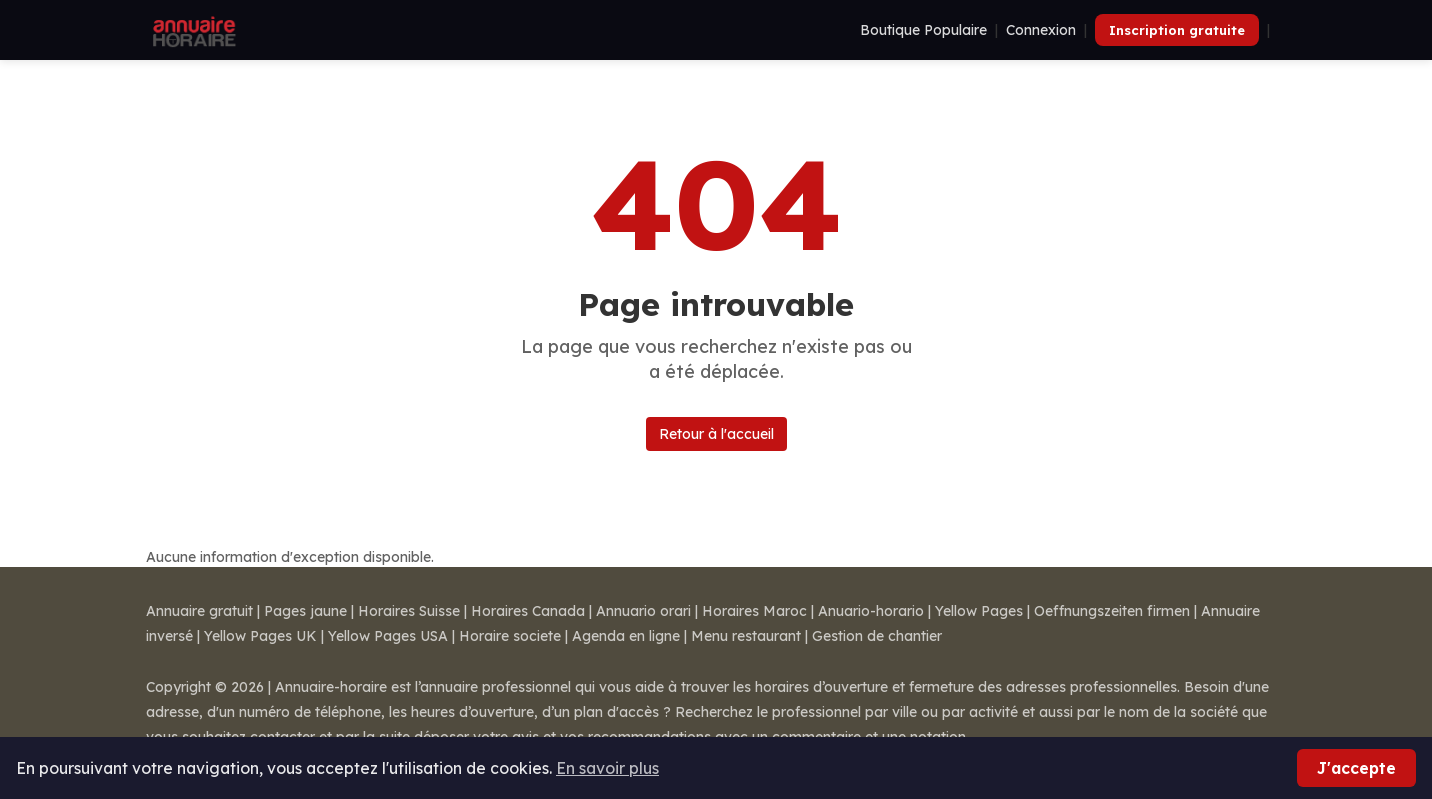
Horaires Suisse (409, 611)
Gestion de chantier (877, 636)
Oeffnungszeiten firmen (1112, 611)
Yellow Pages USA (388, 636)
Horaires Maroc (754, 611)
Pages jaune (305, 611)
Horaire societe (510, 636)
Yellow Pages (979, 611)
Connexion (1041, 30)
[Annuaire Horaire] (192, 30)
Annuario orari (643, 611)
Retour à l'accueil (716, 434)
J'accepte (1356, 768)
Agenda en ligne (626, 636)
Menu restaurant (746, 636)
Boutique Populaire (923, 30)
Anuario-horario (871, 611)
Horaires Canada (528, 611)
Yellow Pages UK (260, 636)
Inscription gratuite (1177, 30)
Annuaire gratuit (199, 611)
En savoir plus (607, 768)
